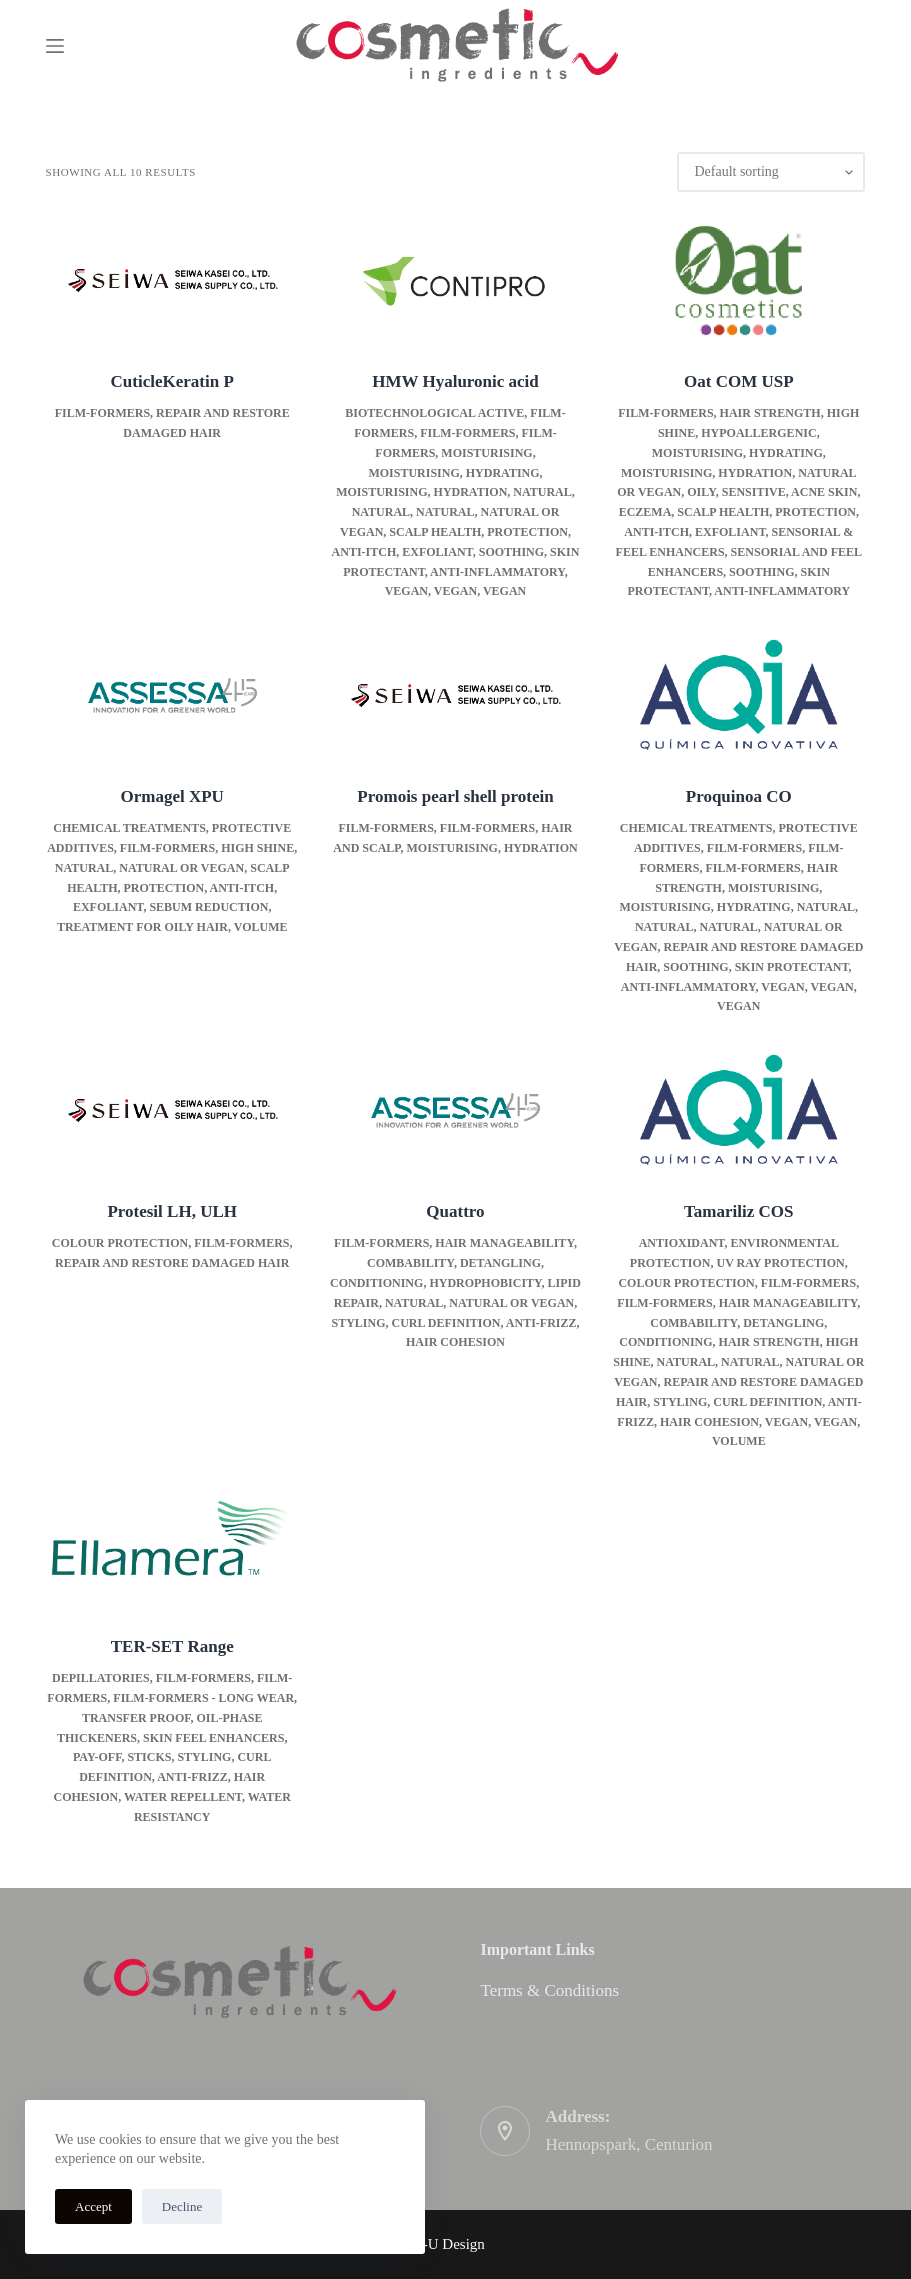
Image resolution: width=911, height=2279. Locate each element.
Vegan (406, 591)
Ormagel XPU (172, 796)
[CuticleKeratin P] (172, 280)
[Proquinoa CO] (738, 695)
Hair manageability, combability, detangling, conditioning (453, 1263)
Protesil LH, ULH (172, 1211)
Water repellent (183, 1797)
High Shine (257, 848)
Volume (261, 927)
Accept (93, 2206)
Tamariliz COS (738, 1211)
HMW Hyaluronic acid (455, 381)
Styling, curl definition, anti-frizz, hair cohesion (163, 1777)
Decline (182, 2206)
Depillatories (101, 1678)
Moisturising (486, 453)
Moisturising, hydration (421, 492)
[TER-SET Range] (172, 1545)
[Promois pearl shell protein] (455, 695)
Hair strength (770, 413)
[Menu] (55, 46)
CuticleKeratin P (172, 381)
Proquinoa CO (739, 796)
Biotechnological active (434, 413)
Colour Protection (120, 1243)
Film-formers (102, 413)
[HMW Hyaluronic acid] (455, 280)
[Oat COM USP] (738, 280)
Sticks (149, 1757)
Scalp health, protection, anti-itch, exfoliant (178, 888)
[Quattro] (455, 1110)
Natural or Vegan (181, 868)
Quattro (455, 1211)
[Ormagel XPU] (172, 695)
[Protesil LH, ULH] (172, 1110)
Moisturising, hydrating (453, 473)
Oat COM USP (739, 381)
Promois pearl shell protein (455, 796)
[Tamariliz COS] (738, 1110)
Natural (542, 492)
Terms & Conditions (549, 1990)
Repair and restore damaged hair (172, 1263)
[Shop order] (771, 172)
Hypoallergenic (758, 433)
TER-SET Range (172, 1646)
